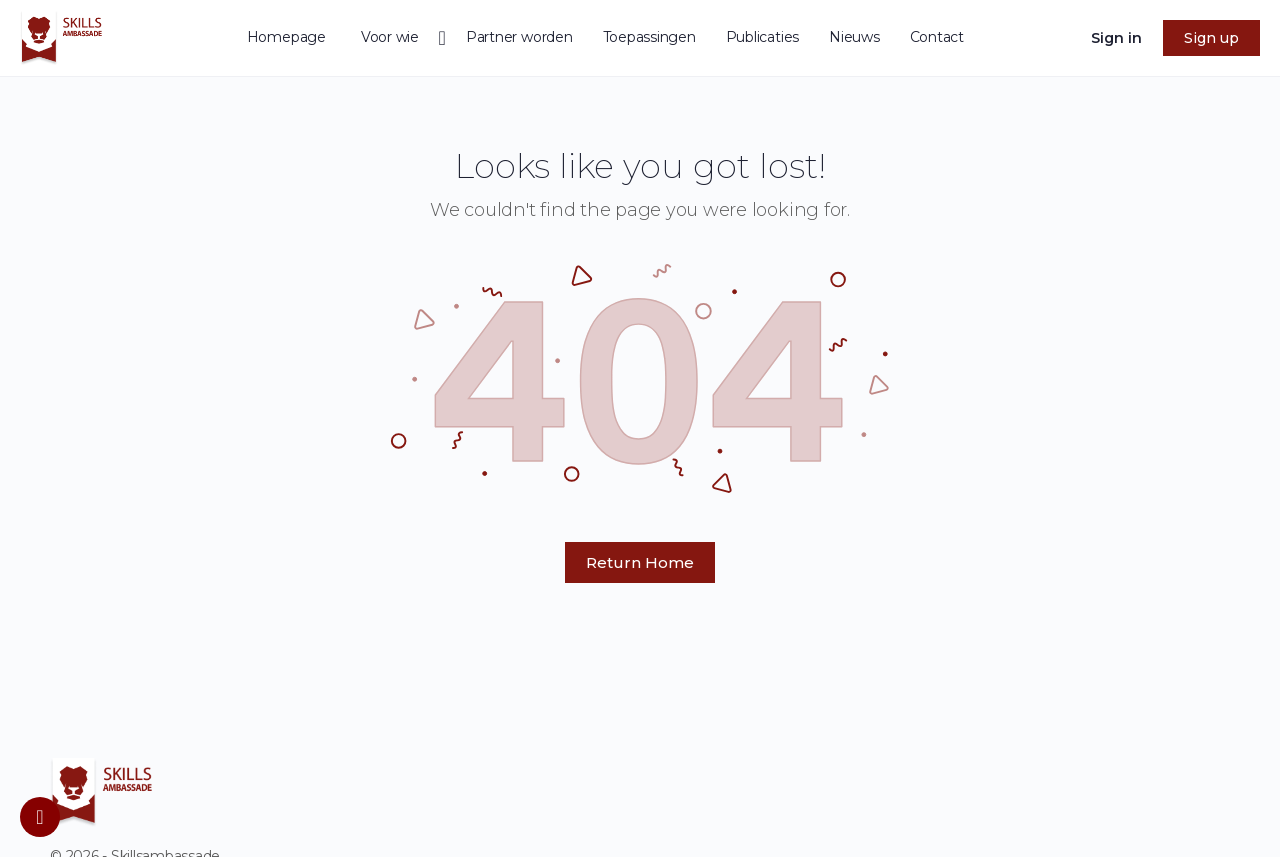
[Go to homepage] (61, 35)
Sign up (1211, 38)
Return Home (640, 562)
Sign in (1116, 38)
